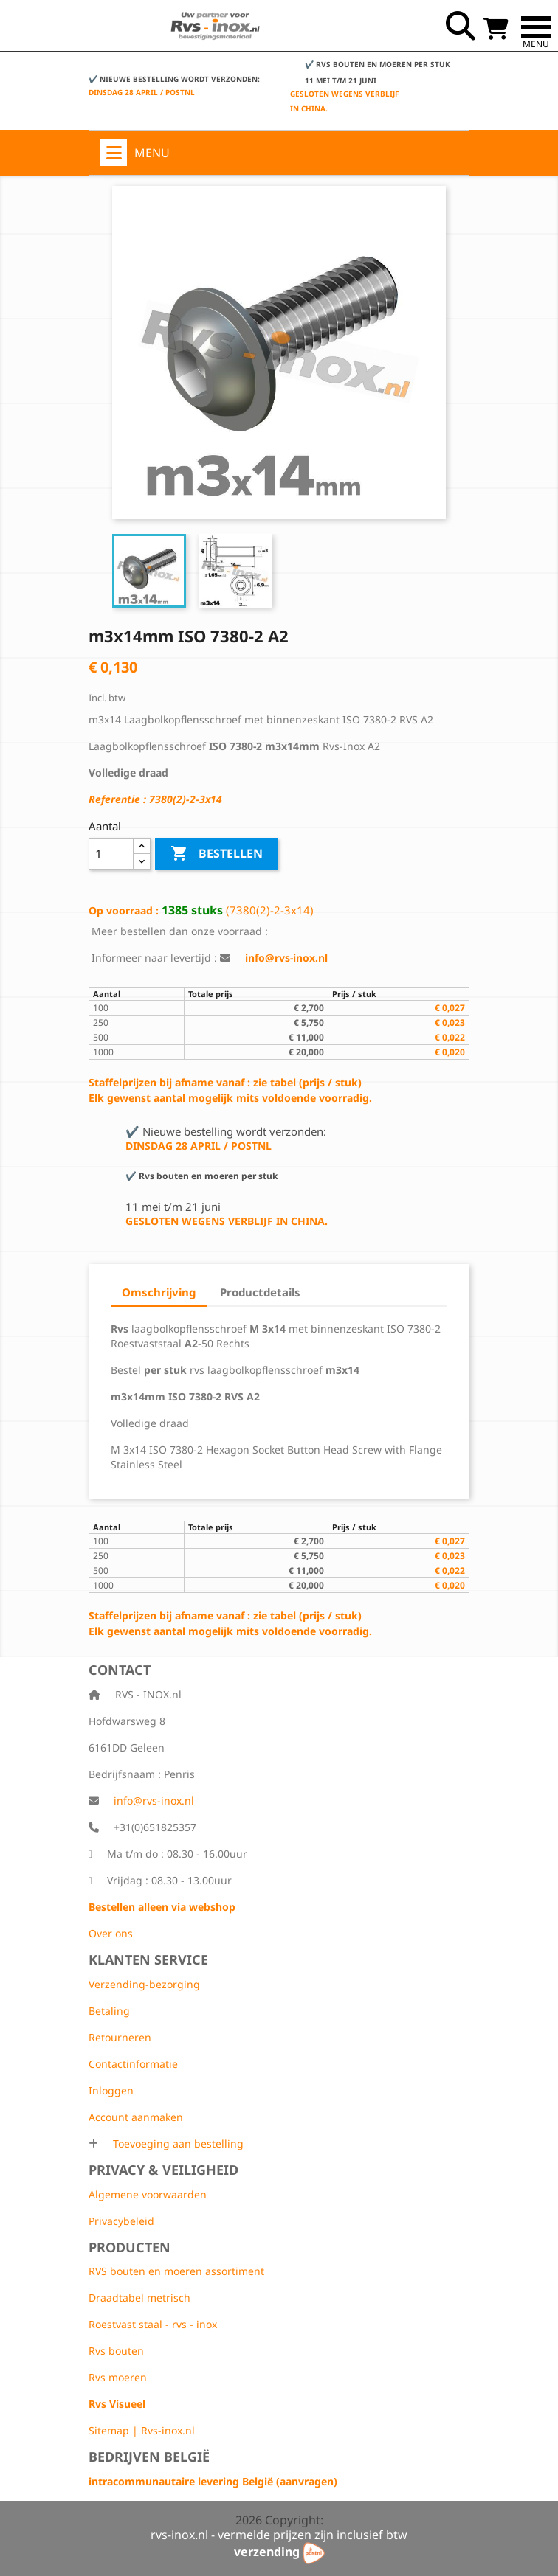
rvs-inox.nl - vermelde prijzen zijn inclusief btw (279, 2535)
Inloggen (111, 2090)
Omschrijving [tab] (159, 1292)
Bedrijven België (149, 2456)
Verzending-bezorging (144, 1984)
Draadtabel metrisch (139, 2298)
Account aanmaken (136, 2117)
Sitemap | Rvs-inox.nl (142, 2430)
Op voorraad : (124, 910)
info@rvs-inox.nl (154, 1801)
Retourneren (120, 2037)
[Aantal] (111, 854)
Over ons (111, 1933)
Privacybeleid (121, 2221)
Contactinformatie (133, 2064)
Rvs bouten (116, 2351)
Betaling (109, 2011)
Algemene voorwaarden (148, 2194)
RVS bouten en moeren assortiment (176, 2271)
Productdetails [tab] (260, 1292)
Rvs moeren (118, 2377)
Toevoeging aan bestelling (177, 2143)
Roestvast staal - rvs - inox (153, 2324)
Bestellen (216, 854)
